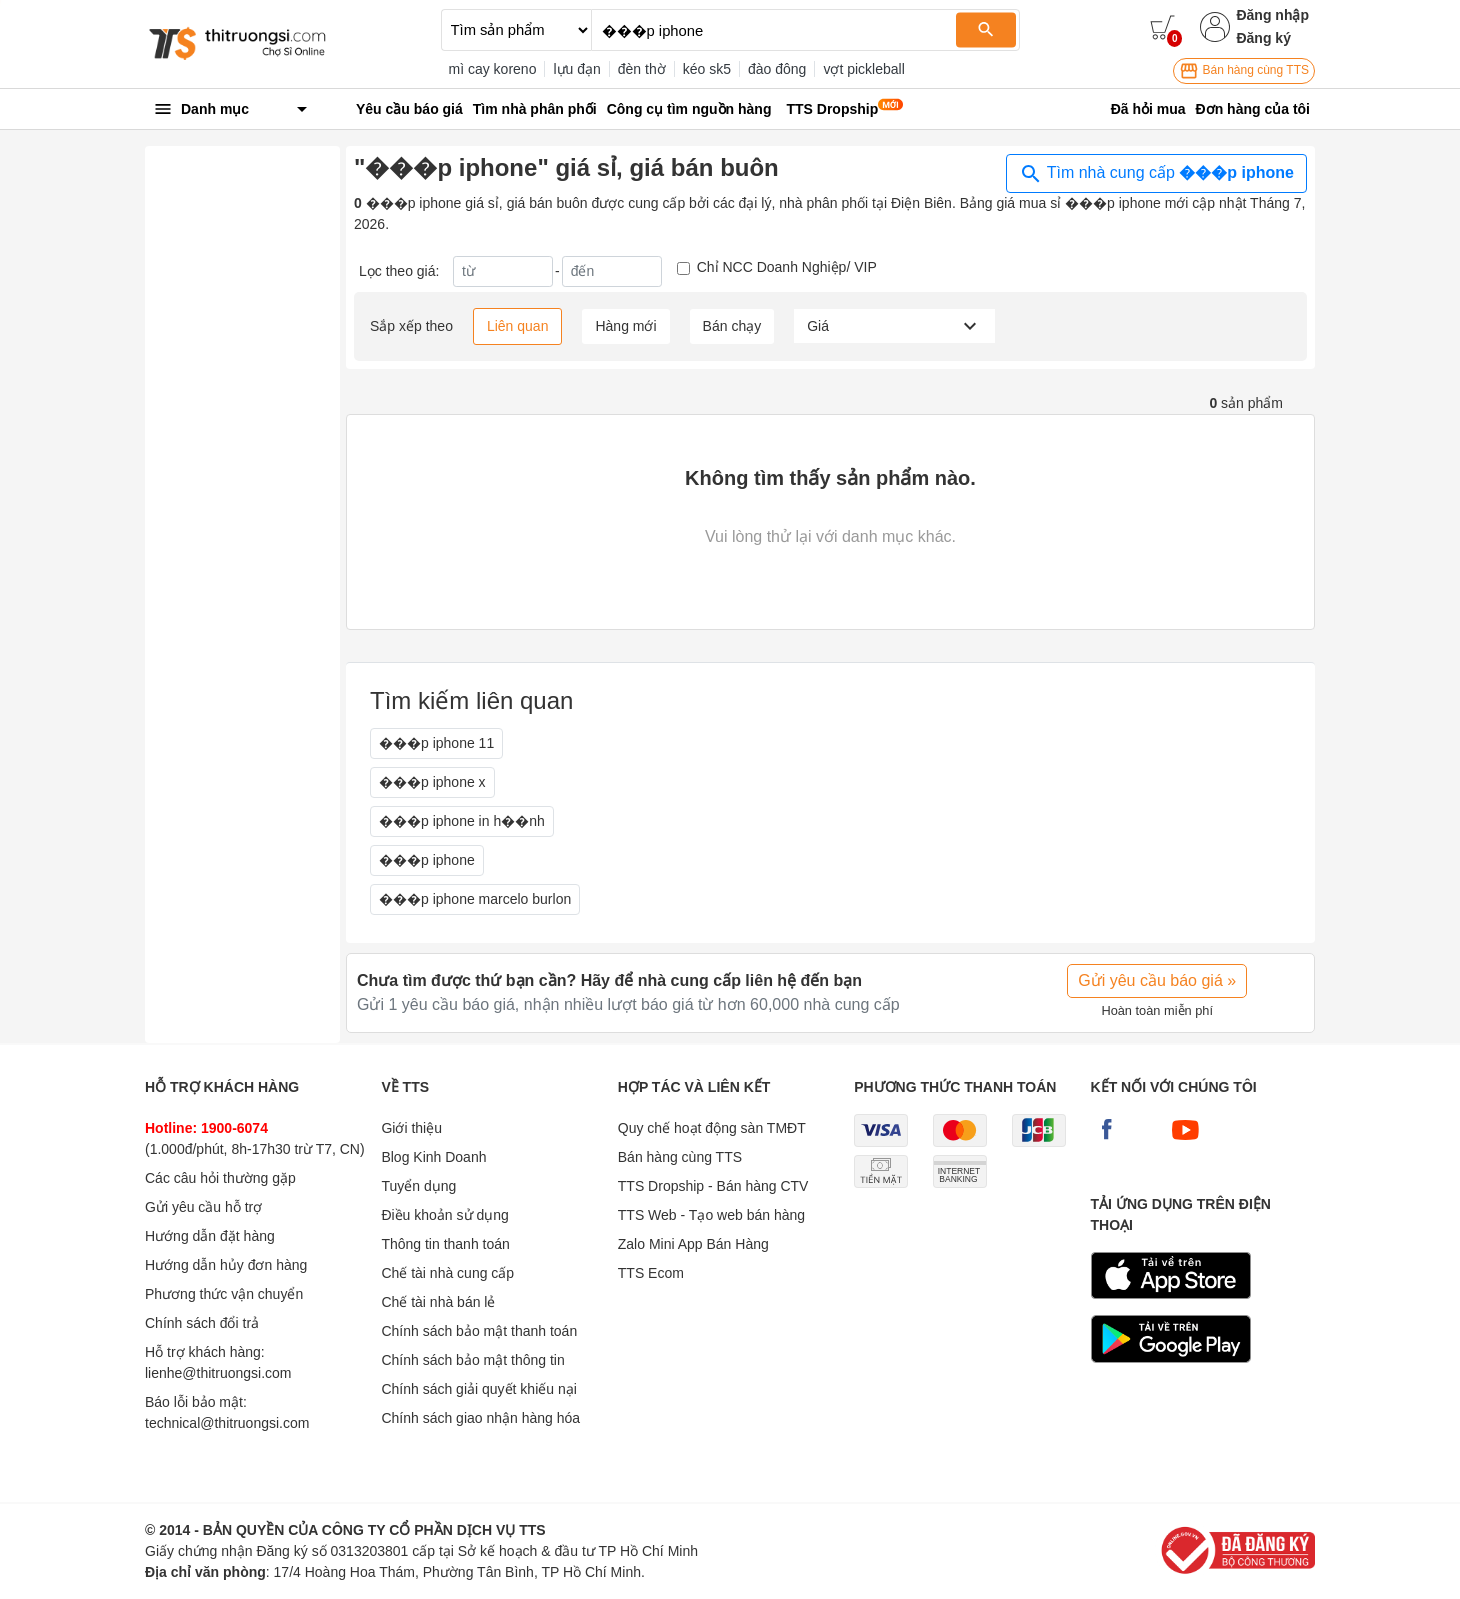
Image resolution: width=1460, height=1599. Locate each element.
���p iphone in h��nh (462, 821)
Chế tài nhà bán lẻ (438, 1302)
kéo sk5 (707, 69)
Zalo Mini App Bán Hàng (693, 1244)
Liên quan (518, 326)
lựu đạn (576, 69)
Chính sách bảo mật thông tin (472, 1360)
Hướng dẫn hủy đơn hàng (226, 1265)
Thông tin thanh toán (445, 1244)
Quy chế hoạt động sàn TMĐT (712, 1128)
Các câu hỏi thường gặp (220, 1178)
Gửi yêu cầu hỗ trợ (203, 1207)
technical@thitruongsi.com (227, 1423)
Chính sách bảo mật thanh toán (479, 1331)
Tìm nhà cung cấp (1156, 174)
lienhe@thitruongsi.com (218, 1373)
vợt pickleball (863, 69)
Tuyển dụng (418, 1186)
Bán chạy (732, 326)
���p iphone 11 (436, 743)
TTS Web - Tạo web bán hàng (711, 1215)
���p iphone (427, 860)
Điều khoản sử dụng (444, 1215)
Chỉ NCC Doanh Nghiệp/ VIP (787, 267)
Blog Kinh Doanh (433, 1157)
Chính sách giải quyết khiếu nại (478, 1389)
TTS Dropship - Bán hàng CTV (713, 1186)
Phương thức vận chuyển (224, 1294)
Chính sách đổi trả (202, 1323)
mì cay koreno (493, 69)
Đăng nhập (1272, 15)
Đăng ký (1263, 38)
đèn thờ (642, 69)
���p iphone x (432, 782)
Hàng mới (625, 326)
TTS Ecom (651, 1273)
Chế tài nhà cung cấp (447, 1273)
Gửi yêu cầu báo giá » (1157, 980)
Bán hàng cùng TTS (1244, 71)
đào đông (777, 69)
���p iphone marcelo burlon (475, 899)
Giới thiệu (411, 1128)
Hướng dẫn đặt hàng (210, 1236)
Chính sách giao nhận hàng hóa (480, 1418)
